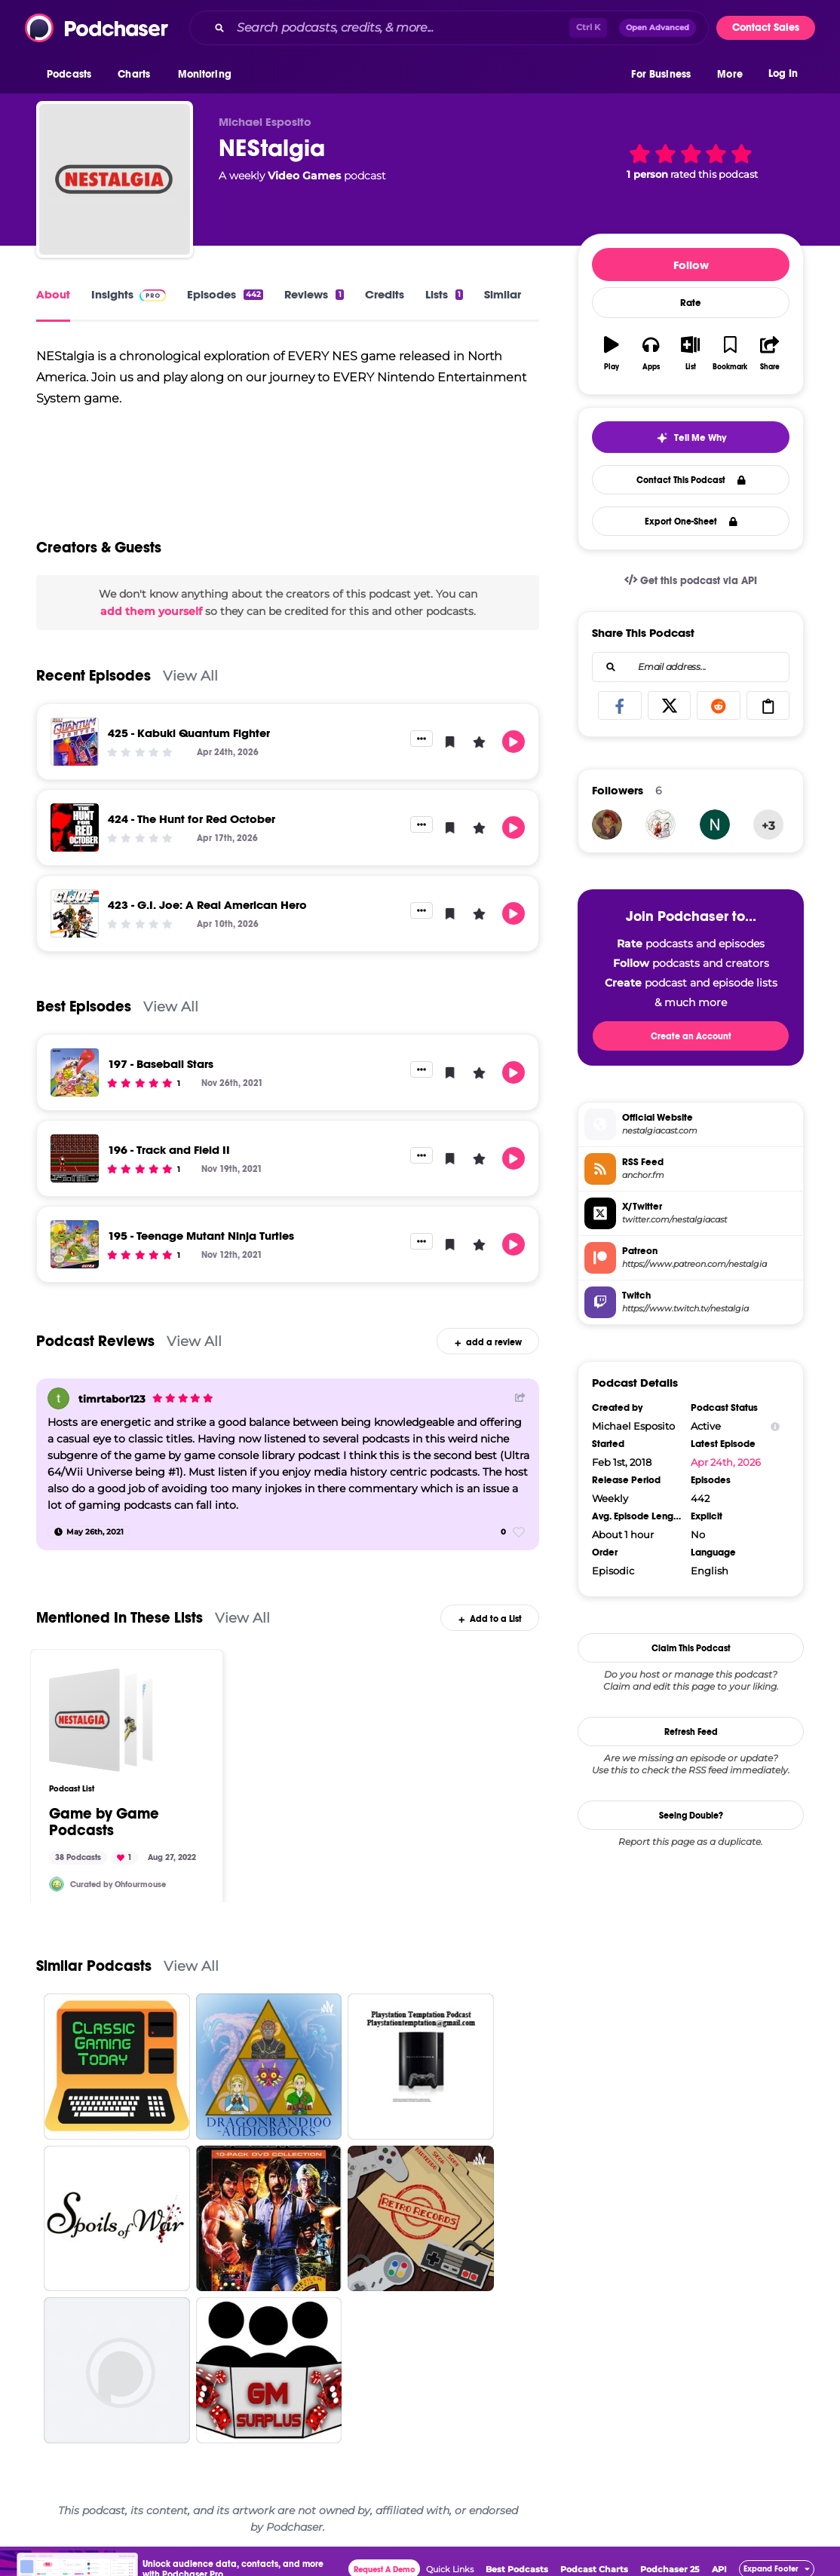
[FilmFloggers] (660, 824)
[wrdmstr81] (715, 824)
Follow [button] (691, 265)
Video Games (304, 175)
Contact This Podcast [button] (691, 480)
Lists (444, 294)
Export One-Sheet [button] (691, 521)
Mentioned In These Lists (119, 1617)
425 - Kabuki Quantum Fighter (189, 733)
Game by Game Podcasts (104, 1822)
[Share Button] (520, 1397)
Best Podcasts (517, 2569)
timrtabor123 (112, 1399)
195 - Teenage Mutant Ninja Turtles (201, 1235)
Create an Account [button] (691, 1036)
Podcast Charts (594, 2569)
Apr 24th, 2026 (726, 1462)
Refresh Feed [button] (691, 1732)
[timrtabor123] (58, 1398)
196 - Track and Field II (169, 1150)
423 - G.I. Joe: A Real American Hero (207, 905)
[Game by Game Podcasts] (101, 1720)
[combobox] (449, 28)
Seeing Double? (691, 1815)
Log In (783, 73)
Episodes (225, 294)
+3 (768, 825)
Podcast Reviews (95, 1341)
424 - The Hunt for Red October (191, 819)
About (53, 294)
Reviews (313, 294)
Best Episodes (83, 1006)
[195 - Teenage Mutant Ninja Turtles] (75, 1244)
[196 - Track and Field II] (75, 1158)
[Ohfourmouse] (56, 1884)
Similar (502, 294)
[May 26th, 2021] (89, 1532)
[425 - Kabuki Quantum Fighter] (75, 741)
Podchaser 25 (670, 2569)
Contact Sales (765, 27)
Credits (384, 294)
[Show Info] (775, 1426)
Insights (128, 294)
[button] (72, 74)
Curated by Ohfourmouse (118, 1884)
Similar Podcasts (94, 1965)
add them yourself (151, 611)
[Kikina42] (607, 824)
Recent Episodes (93, 675)
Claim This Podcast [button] (691, 1648)
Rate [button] (690, 303)
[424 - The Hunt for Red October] (75, 827)
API (719, 2569)
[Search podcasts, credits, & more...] (400, 28)
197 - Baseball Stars (160, 1064)
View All (190, 676)
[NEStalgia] (114, 179)
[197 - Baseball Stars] (75, 1072)
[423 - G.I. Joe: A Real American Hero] (75, 913)
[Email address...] (691, 667)
